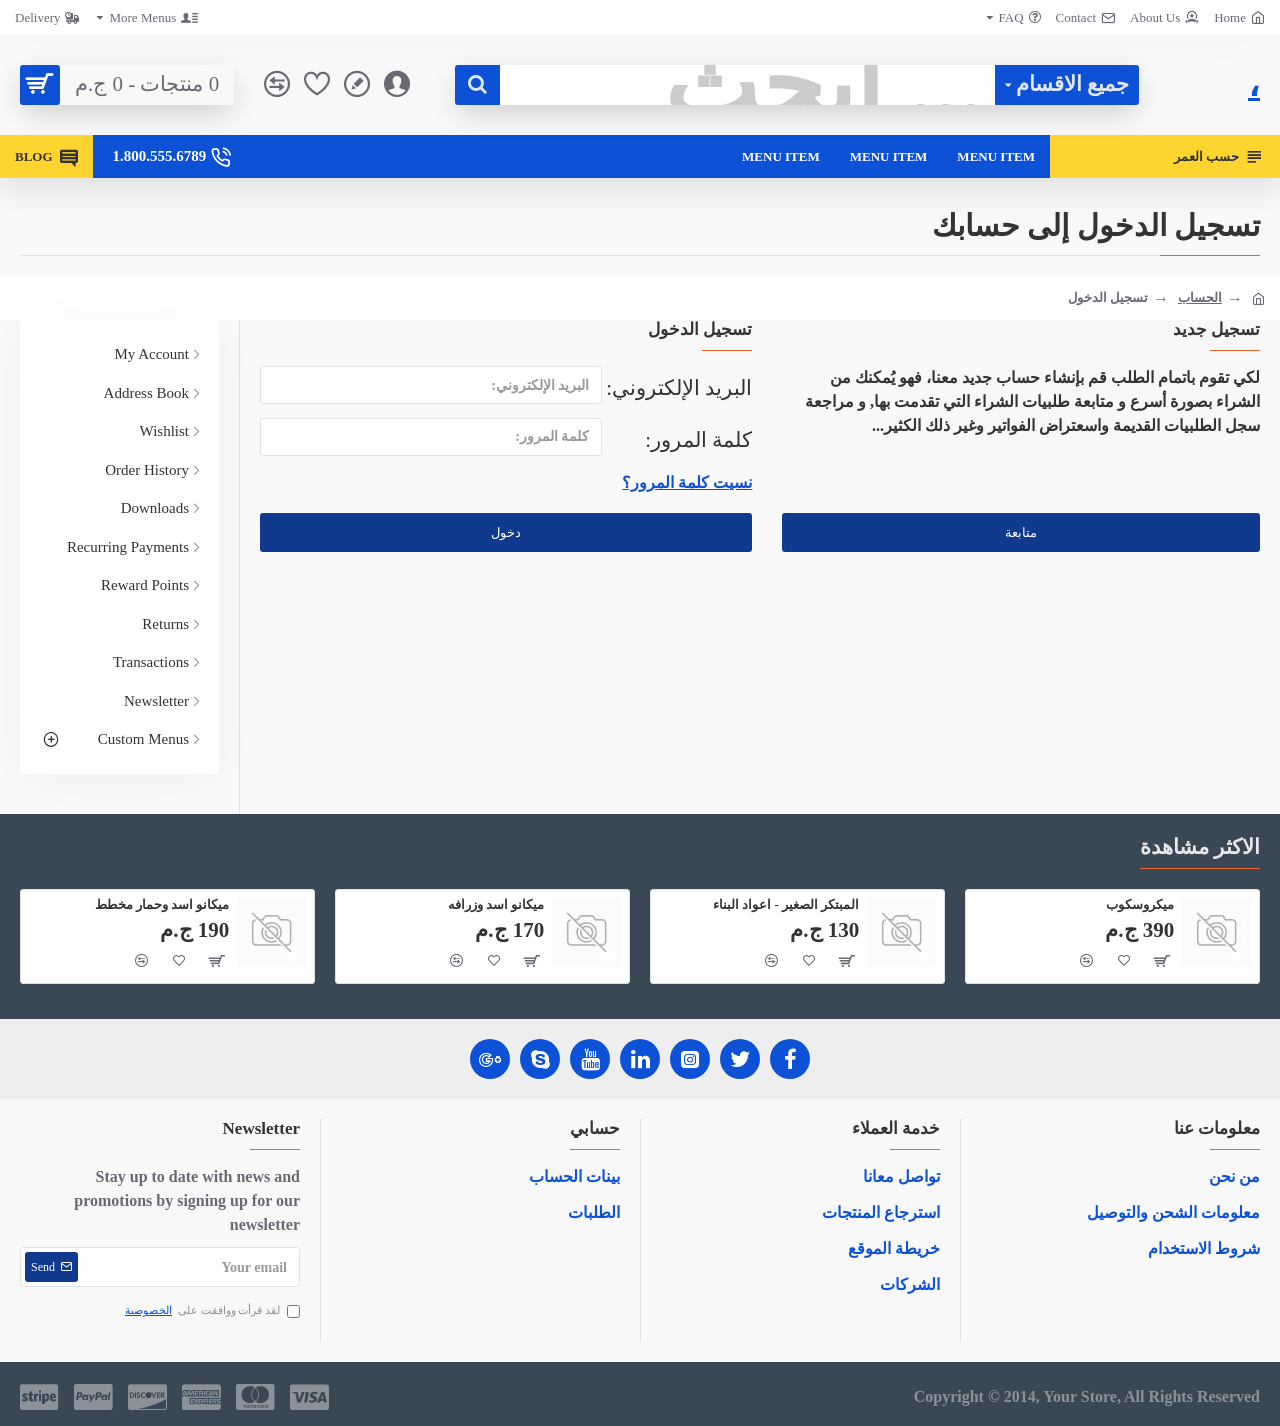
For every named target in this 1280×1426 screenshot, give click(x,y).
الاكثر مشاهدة (1200, 847)
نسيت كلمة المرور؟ (687, 482)
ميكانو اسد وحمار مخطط (162, 904)
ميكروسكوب (1140, 904)
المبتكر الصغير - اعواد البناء (786, 904)
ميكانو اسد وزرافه (496, 904)
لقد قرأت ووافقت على (211, 1310)
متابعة (1021, 532)
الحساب (1200, 297)
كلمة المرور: (698, 440)
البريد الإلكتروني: (679, 388)
